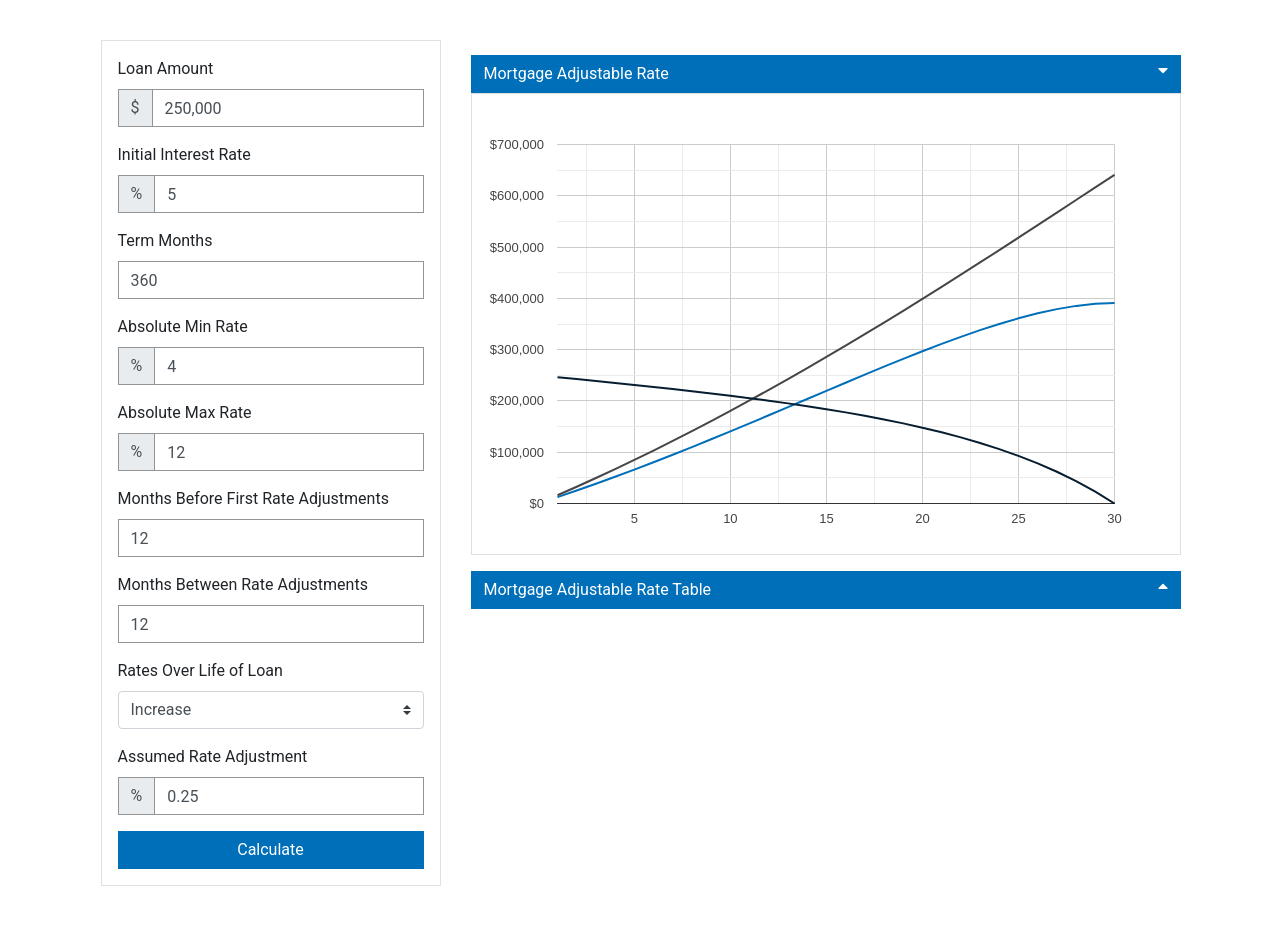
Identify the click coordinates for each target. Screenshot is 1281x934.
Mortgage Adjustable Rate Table (826, 588)
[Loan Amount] (288, 108)
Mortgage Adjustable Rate (826, 72)
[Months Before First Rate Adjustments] (271, 538)
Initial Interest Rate (184, 154)
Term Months (165, 240)
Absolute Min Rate (183, 326)
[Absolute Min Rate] (288, 366)
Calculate (270, 849)
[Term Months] (271, 280)
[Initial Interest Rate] (288, 194)
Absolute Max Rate (185, 412)
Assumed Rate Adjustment (213, 756)
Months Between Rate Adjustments (243, 584)
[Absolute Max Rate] (288, 452)
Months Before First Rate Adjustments (253, 498)
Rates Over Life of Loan (200, 670)
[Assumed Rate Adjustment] (288, 796)
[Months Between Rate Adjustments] (271, 624)
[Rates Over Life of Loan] (271, 710)
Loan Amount (166, 68)
